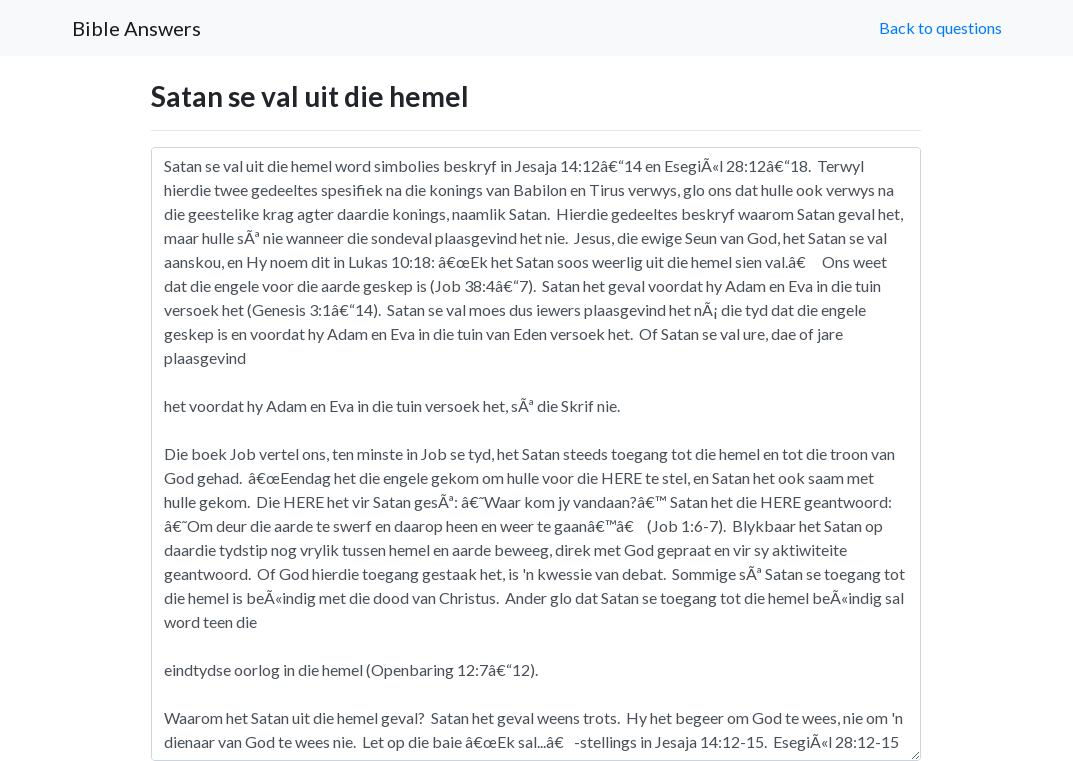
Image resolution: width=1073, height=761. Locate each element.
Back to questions (940, 27)
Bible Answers (136, 28)
